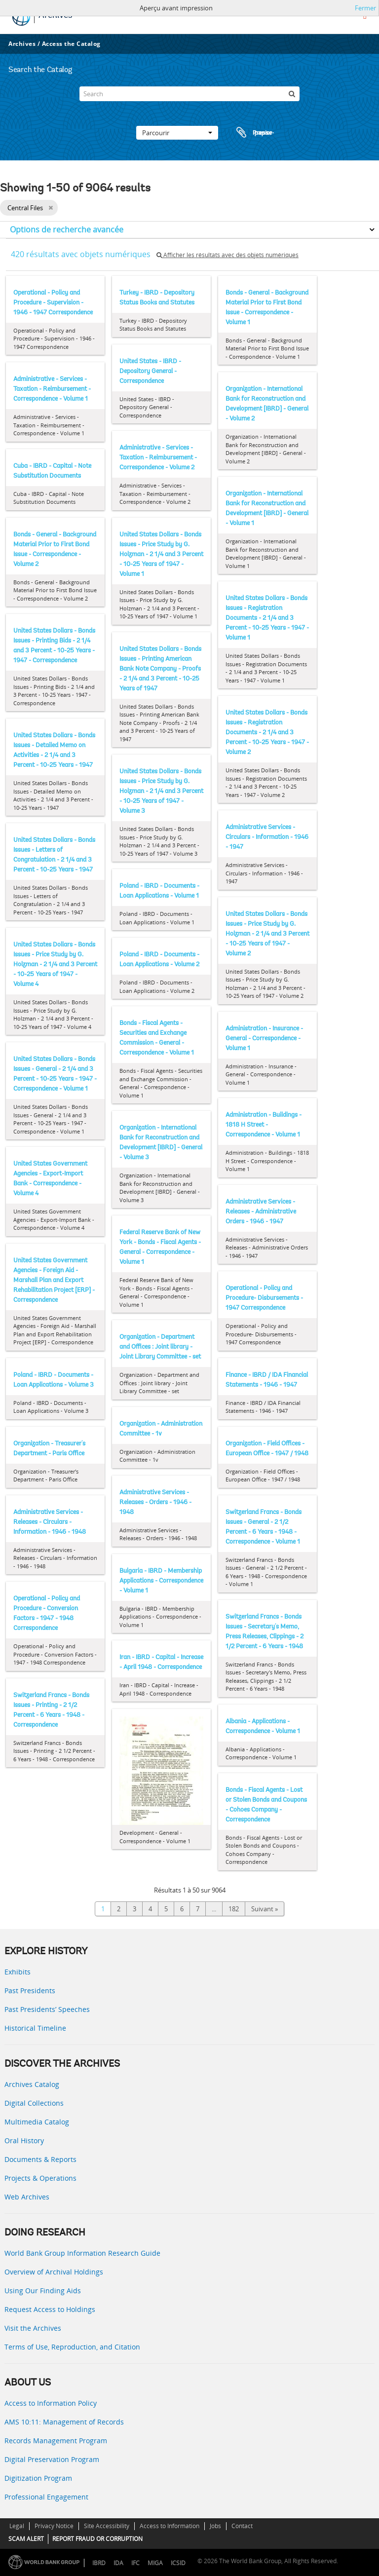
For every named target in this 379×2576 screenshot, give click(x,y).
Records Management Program (55, 2440)
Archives (22, 43)
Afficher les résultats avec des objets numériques (227, 255)
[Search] (189, 93)
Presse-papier (254, 132)
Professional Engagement (46, 2496)
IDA (118, 2563)
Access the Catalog (71, 43)
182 (233, 1908)
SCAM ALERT (26, 2539)
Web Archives (26, 2196)
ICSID (178, 2563)
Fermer (365, 7)
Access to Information (169, 2526)
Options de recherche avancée (66, 229)
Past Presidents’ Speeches (47, 2009)
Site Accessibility (106, 2526)
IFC (135, 2563)
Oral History (24, 2140)
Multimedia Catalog (36, 2121)
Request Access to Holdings (49, 2309)
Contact (242, 2526)
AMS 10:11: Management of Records (64, 2421)
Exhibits (17, 1971)
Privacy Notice (54, 2526)
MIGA (155, 2563)
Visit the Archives (32, 2328)
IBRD (99, 2563)
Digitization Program (38, 2478)
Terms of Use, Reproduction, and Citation (72, 2346)
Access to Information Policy (50, 2403)
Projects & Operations (40, 2178)
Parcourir (177, 132)
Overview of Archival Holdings (53, 2271)
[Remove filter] (50, 207)
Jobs (215, 2526)
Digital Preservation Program (51, 2459)
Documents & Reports (40, 2159)
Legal (16, 2526)
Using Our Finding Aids (42, 2290)
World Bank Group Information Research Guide (82, 2253)
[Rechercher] (292, 93)
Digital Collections (34, 2103)
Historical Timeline (35, 2028)
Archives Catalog (31, 2084)
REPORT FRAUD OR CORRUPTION (97, 2539)
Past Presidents (29, 1990)
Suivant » (264, 1908)
